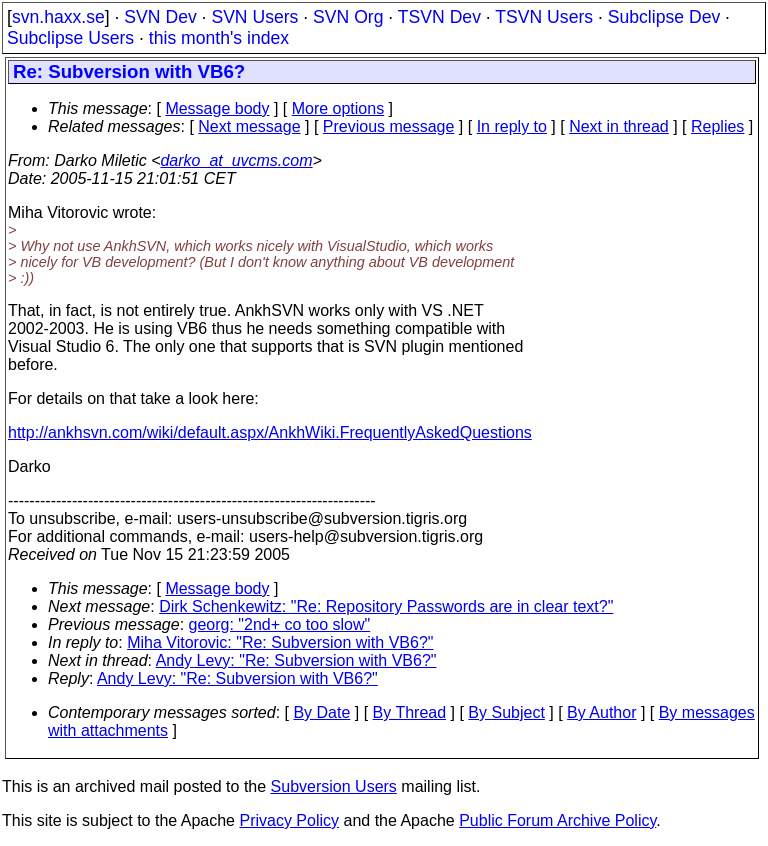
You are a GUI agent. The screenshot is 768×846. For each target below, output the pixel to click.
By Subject (506, 712)
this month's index (219, 38)
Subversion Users (334, 786)
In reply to (512, 126)
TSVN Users (544, 17)
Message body (217, 108)
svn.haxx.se (58, 17)
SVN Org (348, 17)
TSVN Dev (439, 17)
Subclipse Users (70, 38)
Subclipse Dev (664, 17)
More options (338, 108)
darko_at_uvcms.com (236, 160)
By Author (601, 712)
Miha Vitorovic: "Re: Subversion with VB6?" (280, 642)
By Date (321, 712)
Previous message (389, 126)
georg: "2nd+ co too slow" (280, 624)
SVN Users (254, 17)
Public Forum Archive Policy (557, 820)
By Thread (410, 712)
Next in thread (619, 126)
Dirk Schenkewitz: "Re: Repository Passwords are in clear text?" (386, 606)
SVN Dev (160, 17)
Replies (717, 126)
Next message (249, 126)
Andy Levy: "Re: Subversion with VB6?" (296, 660)
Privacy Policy (289, 820)
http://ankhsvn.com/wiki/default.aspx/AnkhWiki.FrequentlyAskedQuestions (270, 432)
